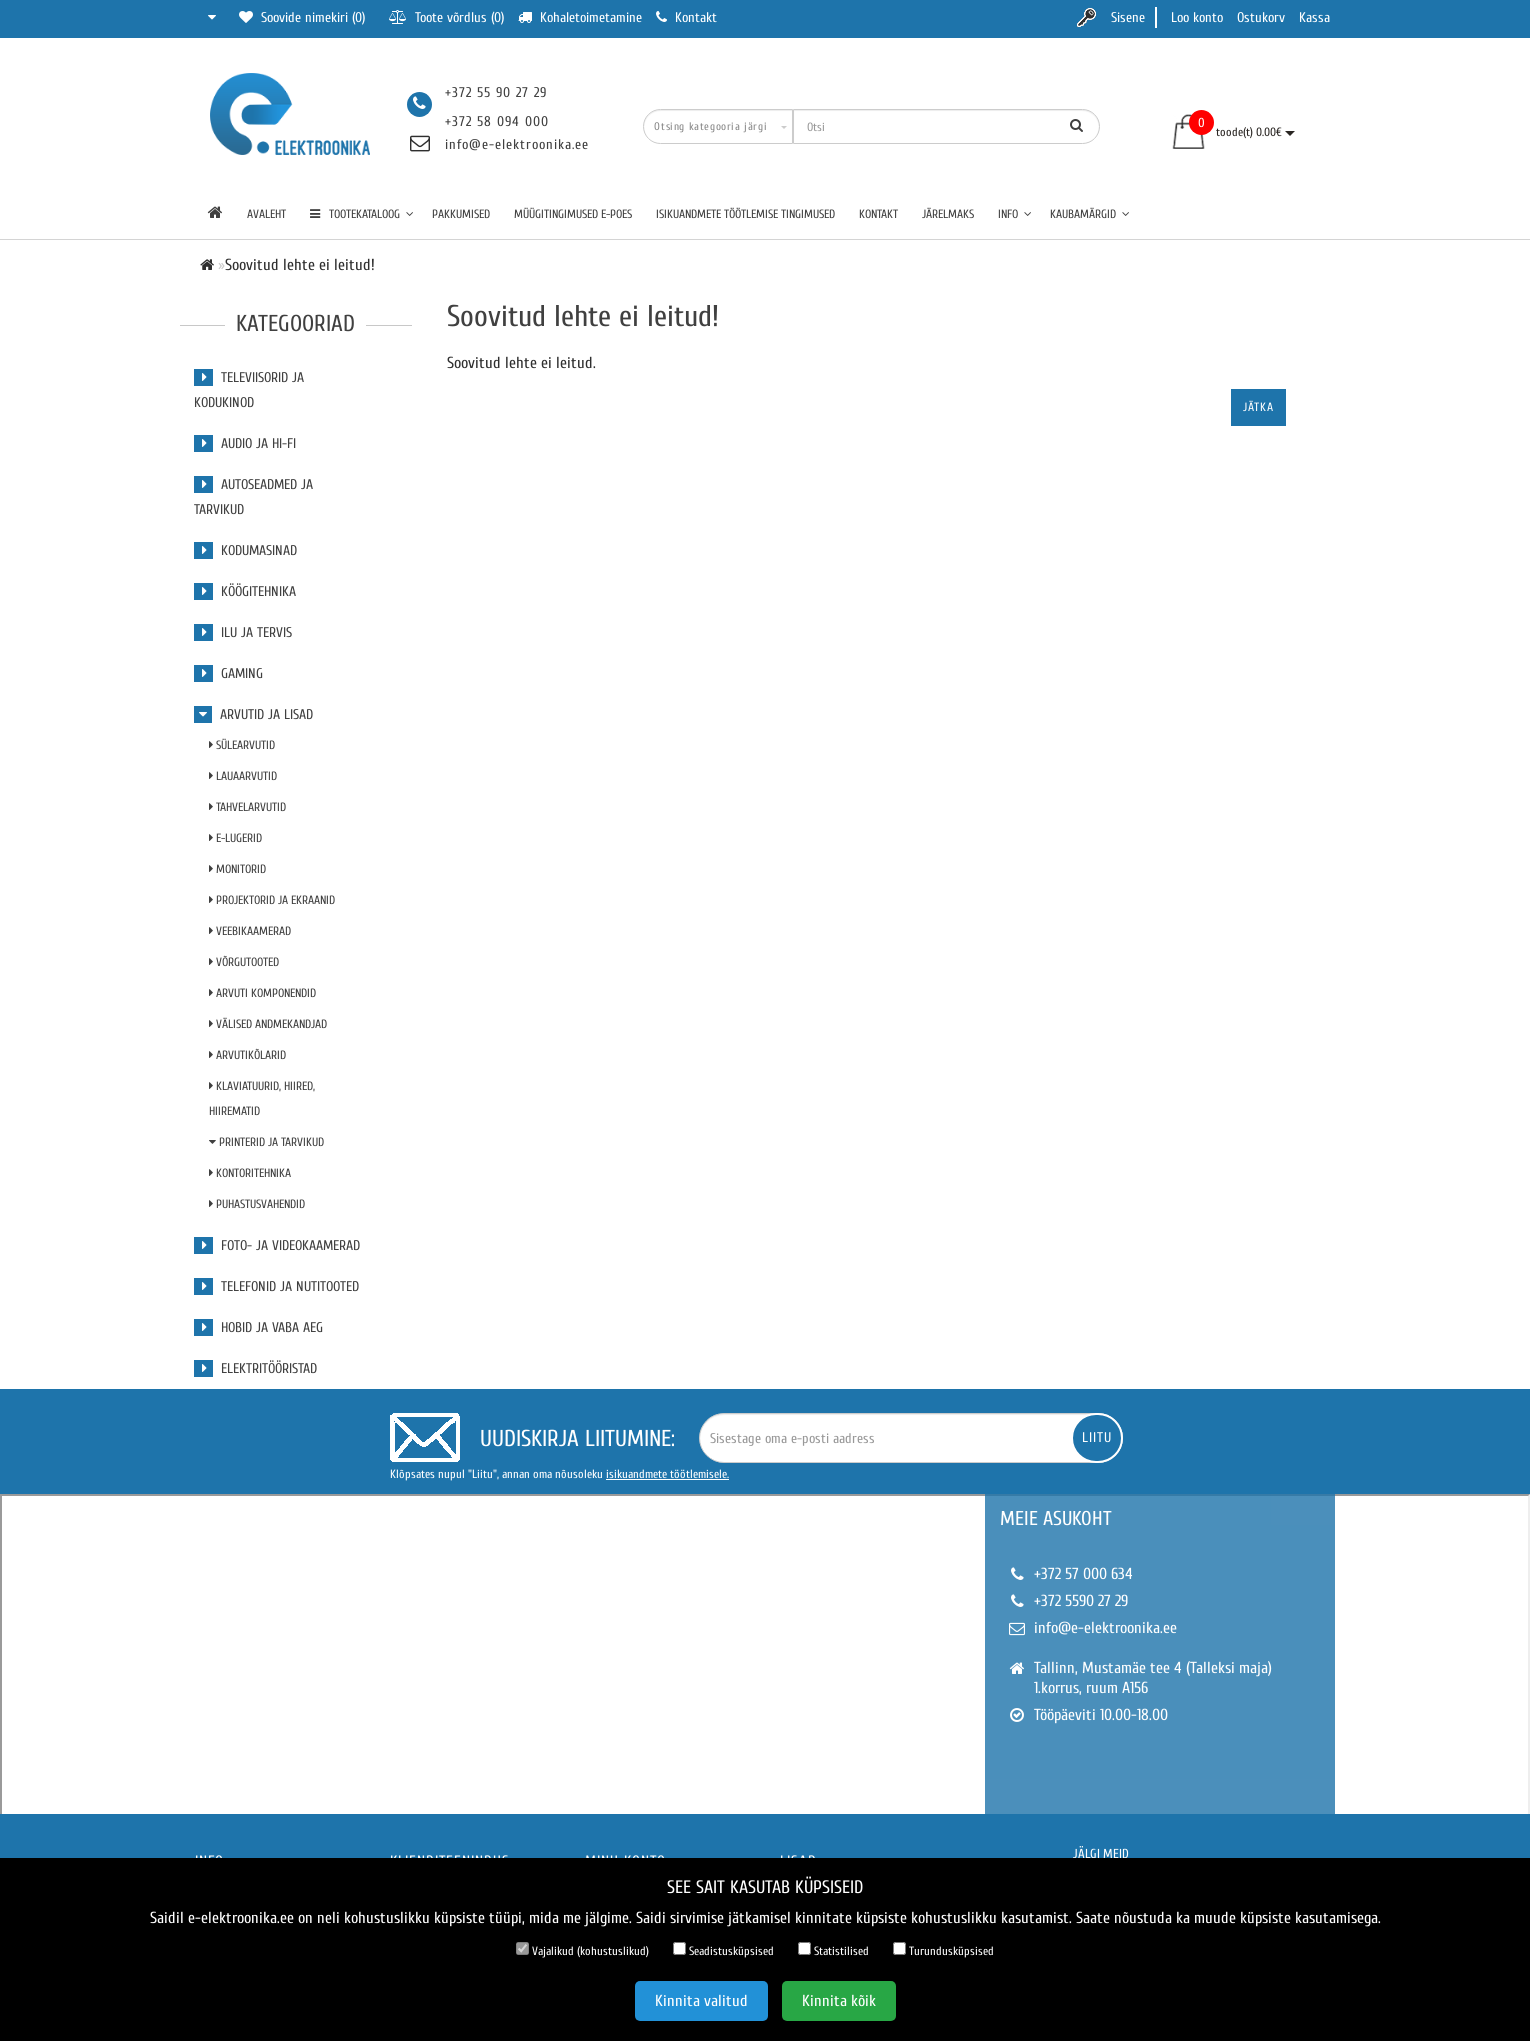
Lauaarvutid (243, 776)
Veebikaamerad (250, 931)
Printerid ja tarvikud (266, 1142)
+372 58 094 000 (497, 121)
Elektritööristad (255, 1368)
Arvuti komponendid (262, 993)
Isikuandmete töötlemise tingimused (745, 214)
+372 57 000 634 (1083, 1574)
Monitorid (237, 869)
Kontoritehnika (250, 1173)
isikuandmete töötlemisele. (667, 1474)
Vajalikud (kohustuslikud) (582, 1950)
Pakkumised (461, 214)
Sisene (1128, 17)
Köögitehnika (245, 591)
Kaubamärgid (1090, 214)
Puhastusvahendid (257, 1204)
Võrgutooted (244, 962)
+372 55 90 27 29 (496, 92)
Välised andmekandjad (268, 1024)
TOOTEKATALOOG (362, 214)
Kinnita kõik (839, 2001)
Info (1015, 214)
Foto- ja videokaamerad (277, 1245)
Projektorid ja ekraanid (272, 900)
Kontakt (878, 214)
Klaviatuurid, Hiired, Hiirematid (262, 1098)
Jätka (1258, 407)
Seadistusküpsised (723, 1950)
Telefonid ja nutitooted (276, 1286)
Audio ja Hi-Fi (245, 443)
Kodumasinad (245, 550)
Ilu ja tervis (243, 632)
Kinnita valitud (701, 2001)
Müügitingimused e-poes (573, 214)
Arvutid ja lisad (253, 714)
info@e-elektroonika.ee (517, 144)
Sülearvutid (242, 745)
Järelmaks (948, 214)
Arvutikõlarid (247, 1055)
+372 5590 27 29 (1081, 1601)
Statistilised (833, 1950)
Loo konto (1197, 17)
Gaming (228, 673)
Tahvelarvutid (247, 807)
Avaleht (266, 214)
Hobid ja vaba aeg (258, 1327)
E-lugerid (235, 838)
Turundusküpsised (943, 1950)
